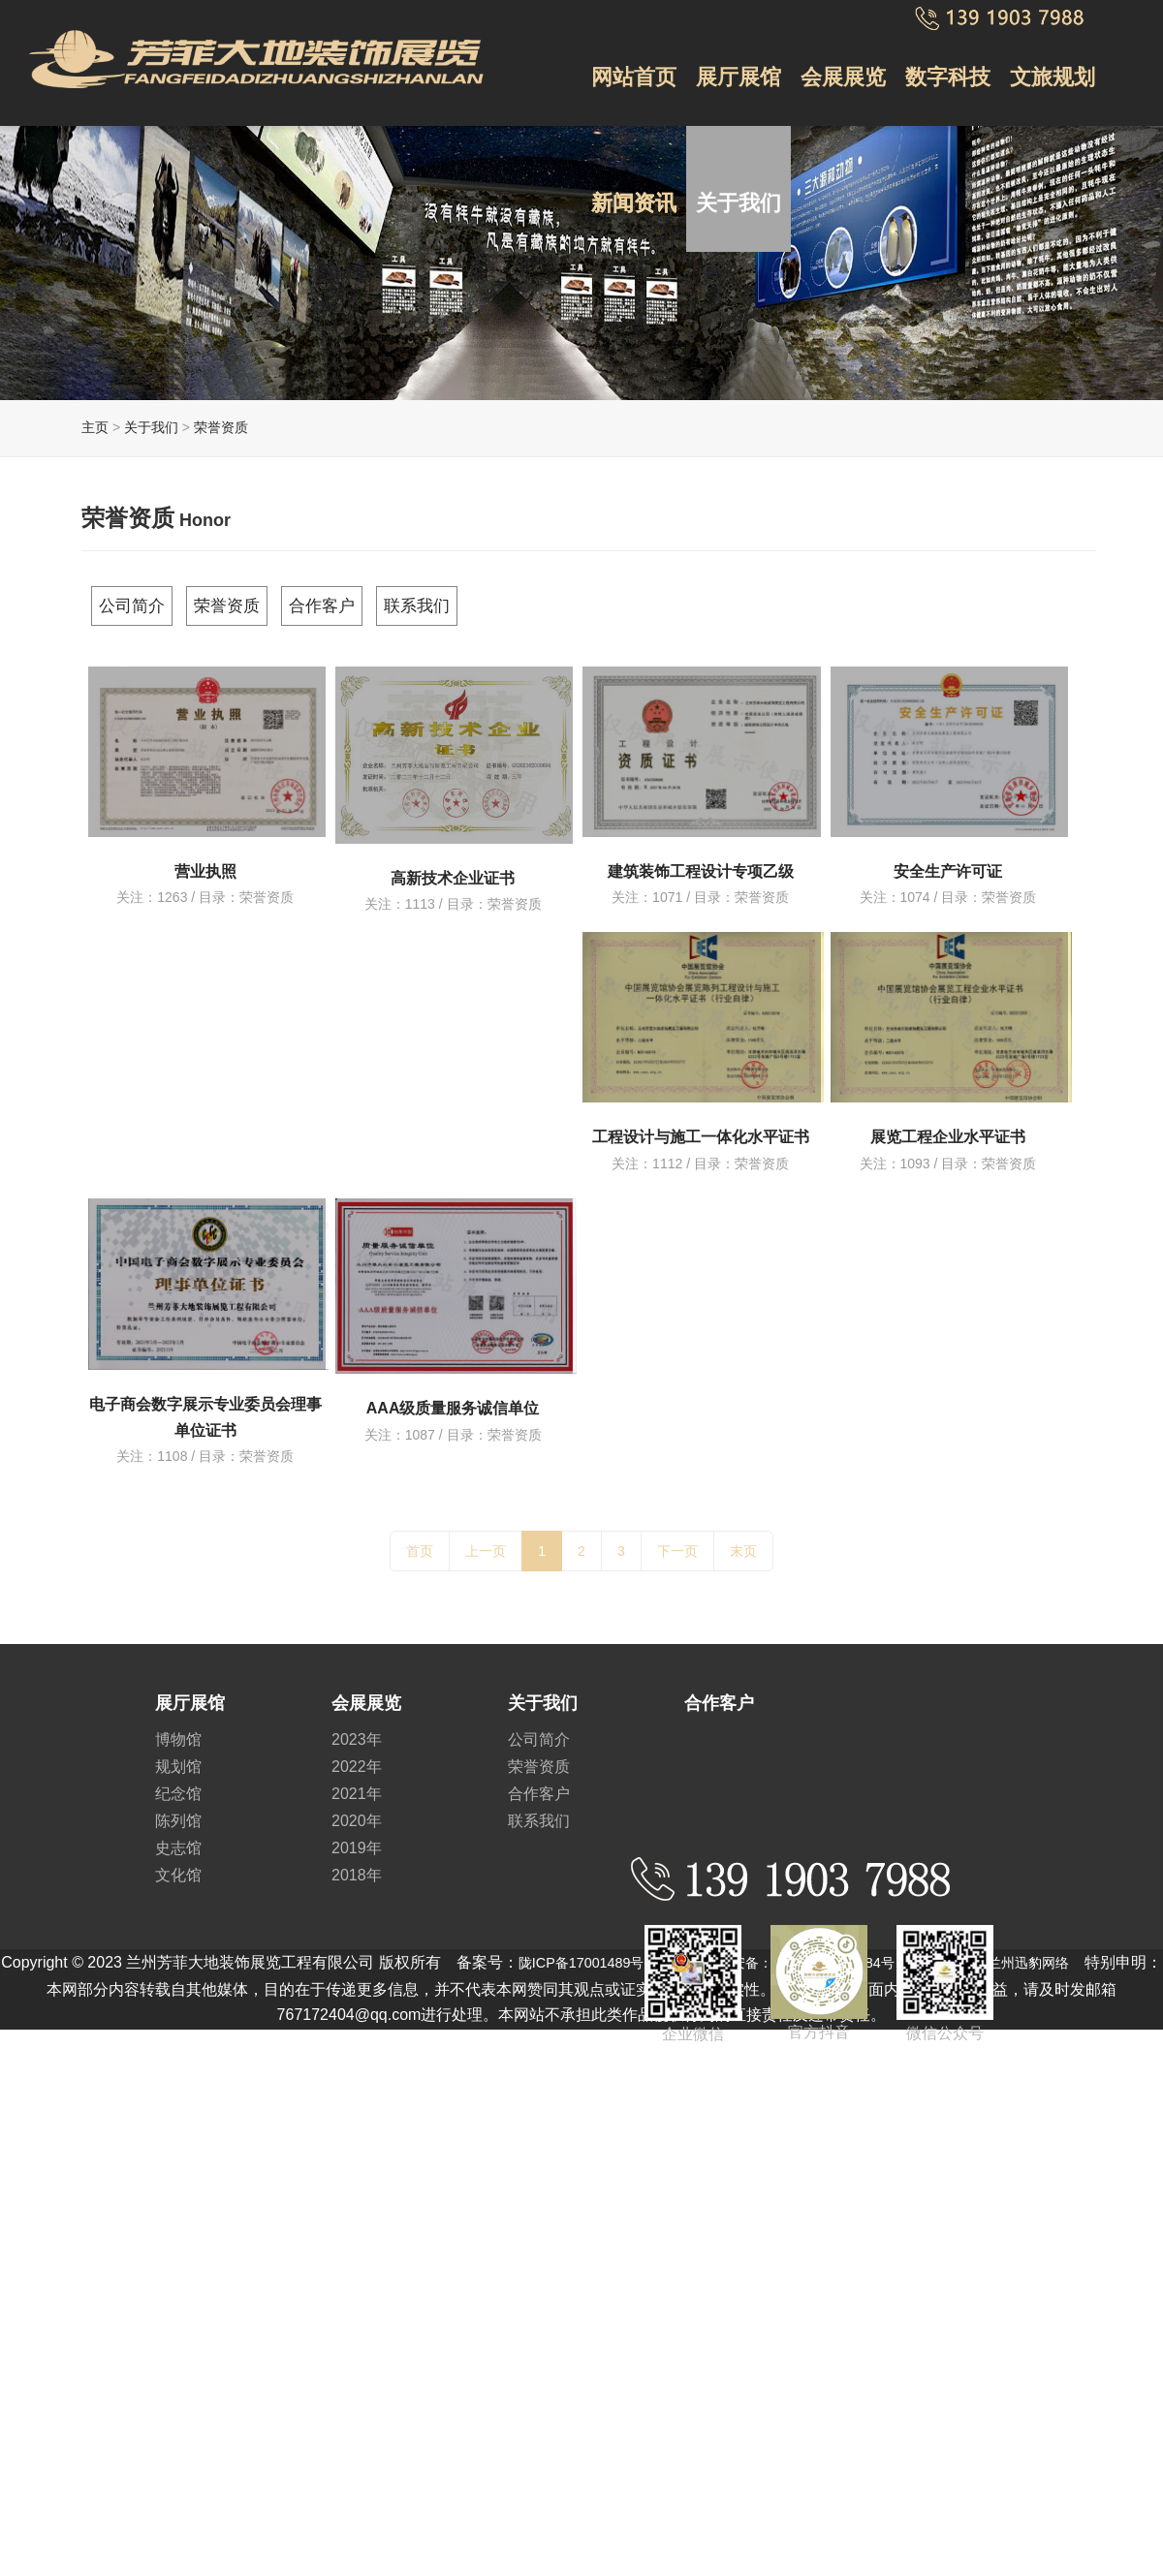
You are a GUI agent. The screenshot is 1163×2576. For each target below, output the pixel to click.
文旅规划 (1031, 51)
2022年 (356, 1755)
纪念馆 (178, 1782)
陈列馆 (178, 1809)
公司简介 (150, 599)
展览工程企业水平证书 (947, 1126)
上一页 (485, 1539)
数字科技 (931, 51)
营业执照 (205, 859)
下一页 (677, 1539)
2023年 (356, 1728)
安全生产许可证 (948, 859)
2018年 (356, 1863)
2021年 (356, 1782)
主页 (95, 427)
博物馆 (178, 1728)
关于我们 (731, 133)
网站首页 (632, 51)
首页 (419, 1539)
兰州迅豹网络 (1080, 1949)
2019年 (356, 1836)
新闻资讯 (632, 133)
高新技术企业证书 (453, 865)
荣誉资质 (221, 427)
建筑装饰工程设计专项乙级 (701, 859)
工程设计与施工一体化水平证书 (700, 1126)
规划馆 (178, 1755)
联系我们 (511, 599)
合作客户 (390, 599)
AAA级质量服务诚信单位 (453, 1397)
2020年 (356, 1809)
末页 (743, 1539)
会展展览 (831, 51)
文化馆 (178, 1863)
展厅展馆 (731, 51)
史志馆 (178, 1836)
